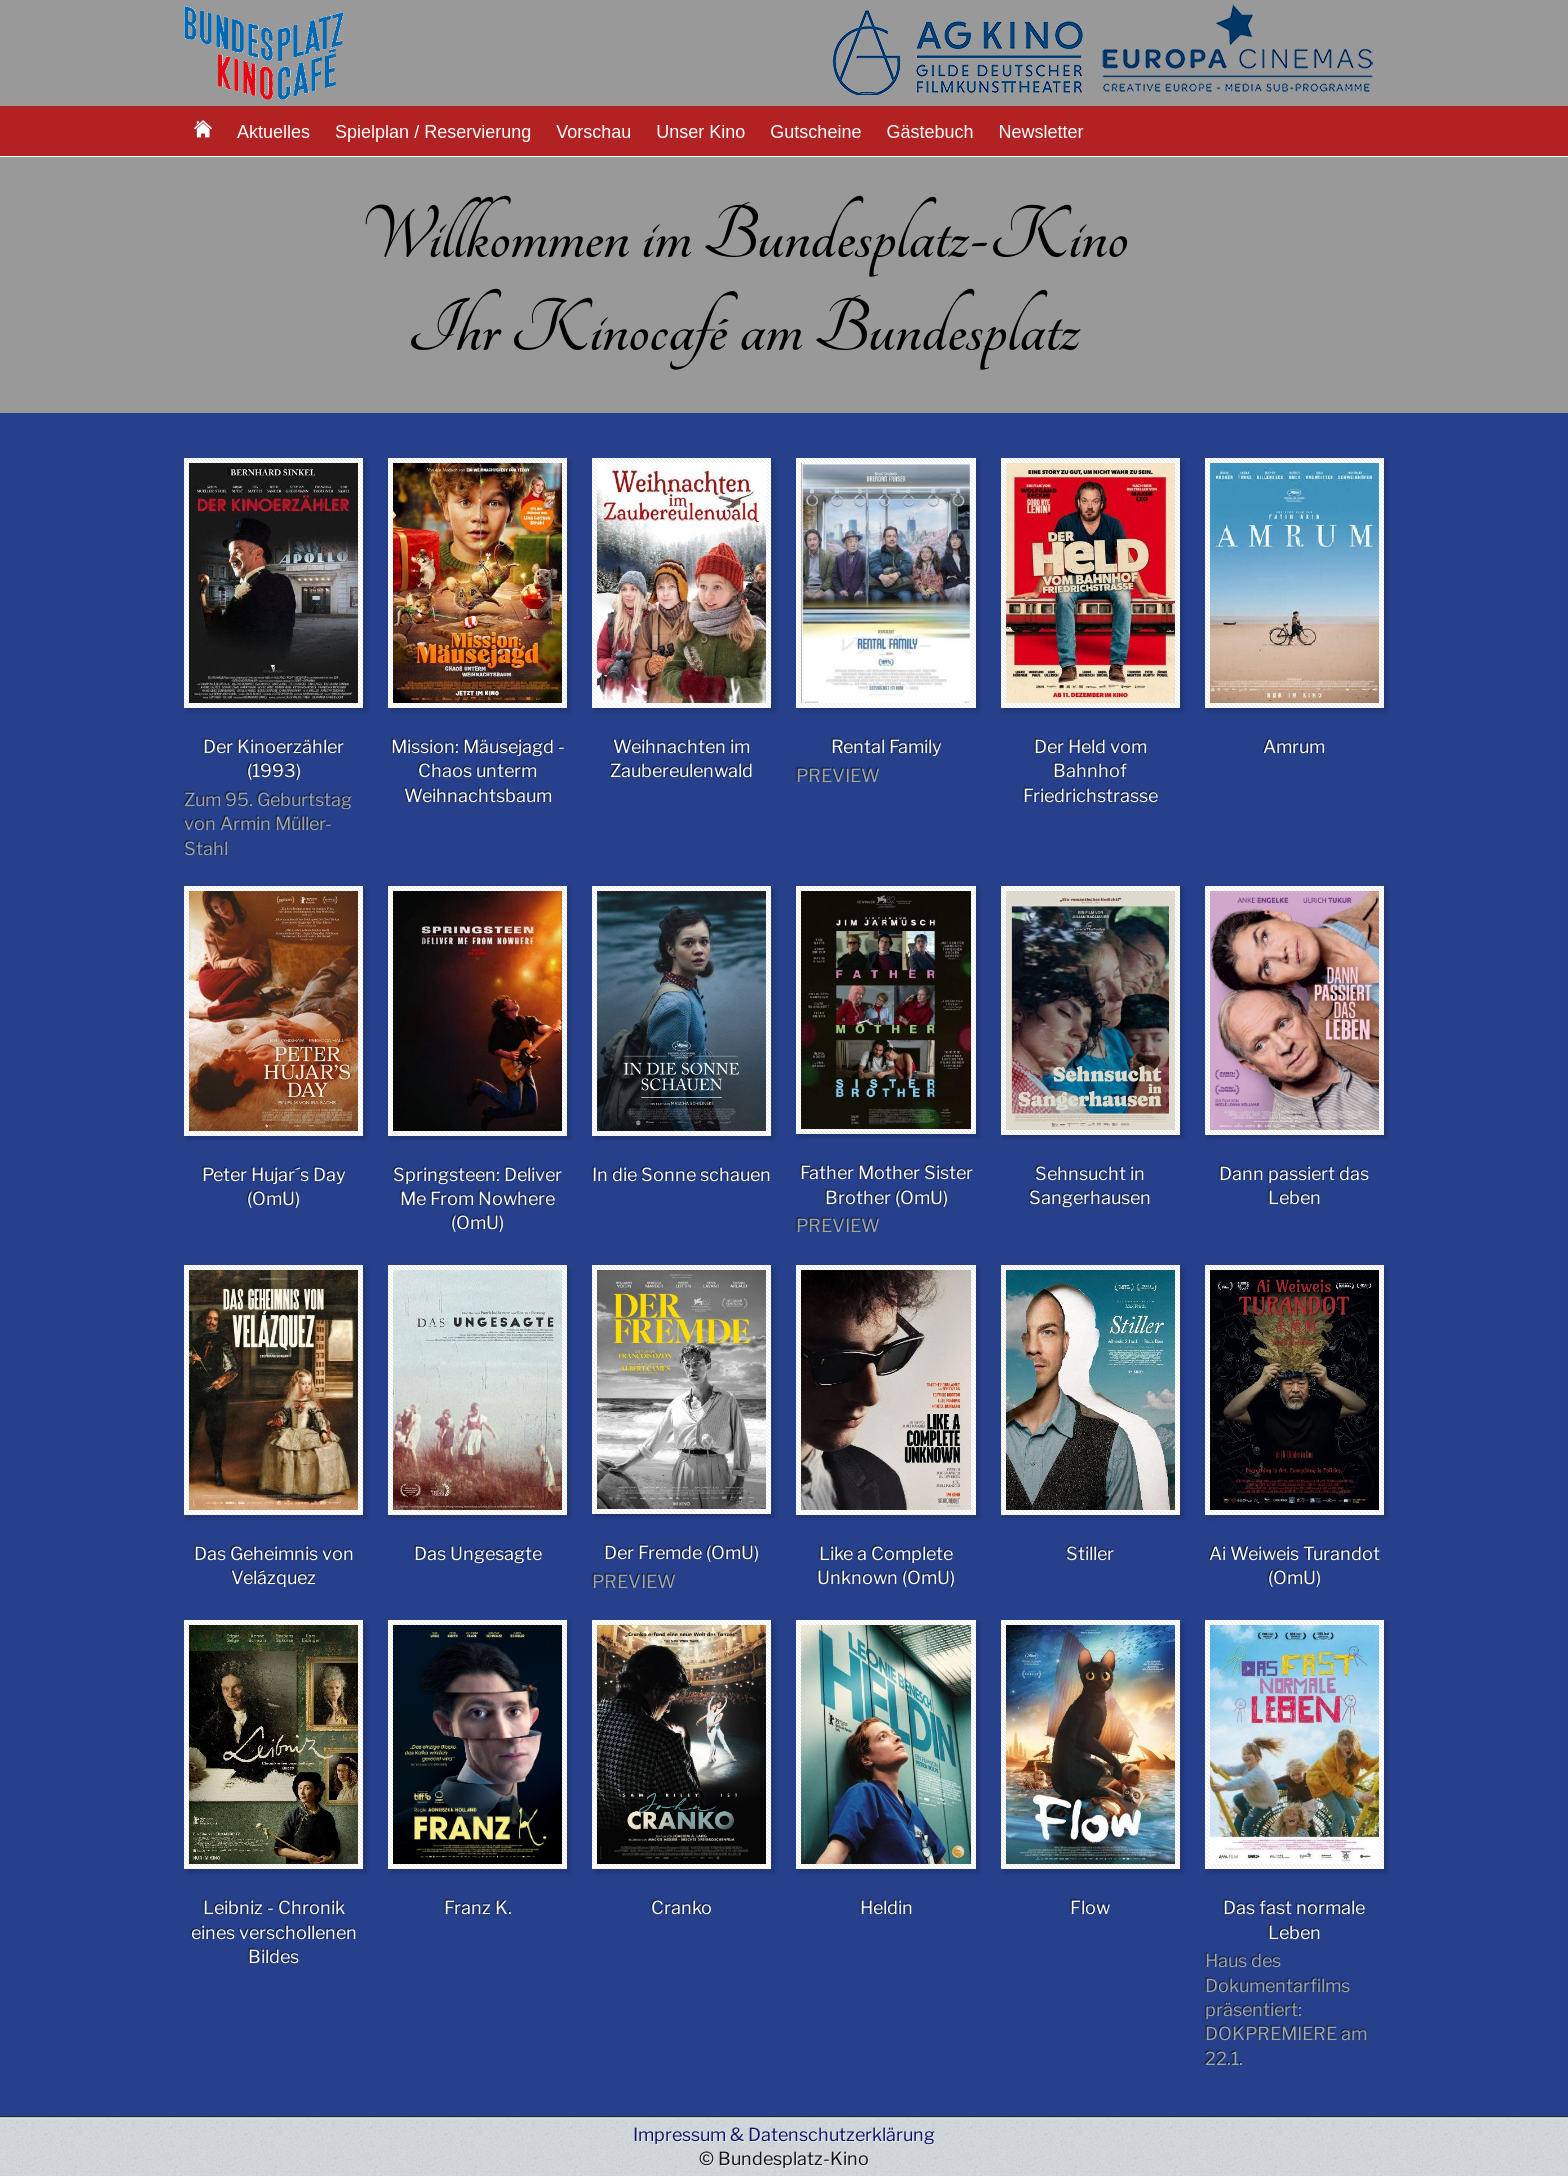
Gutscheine (815, 132)
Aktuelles (273, 132)
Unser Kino (700, 132)
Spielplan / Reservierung (433, 132)
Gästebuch (929, 132)
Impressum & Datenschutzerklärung (784, 2134)
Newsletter (1041, 132)
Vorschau (593, 132)
